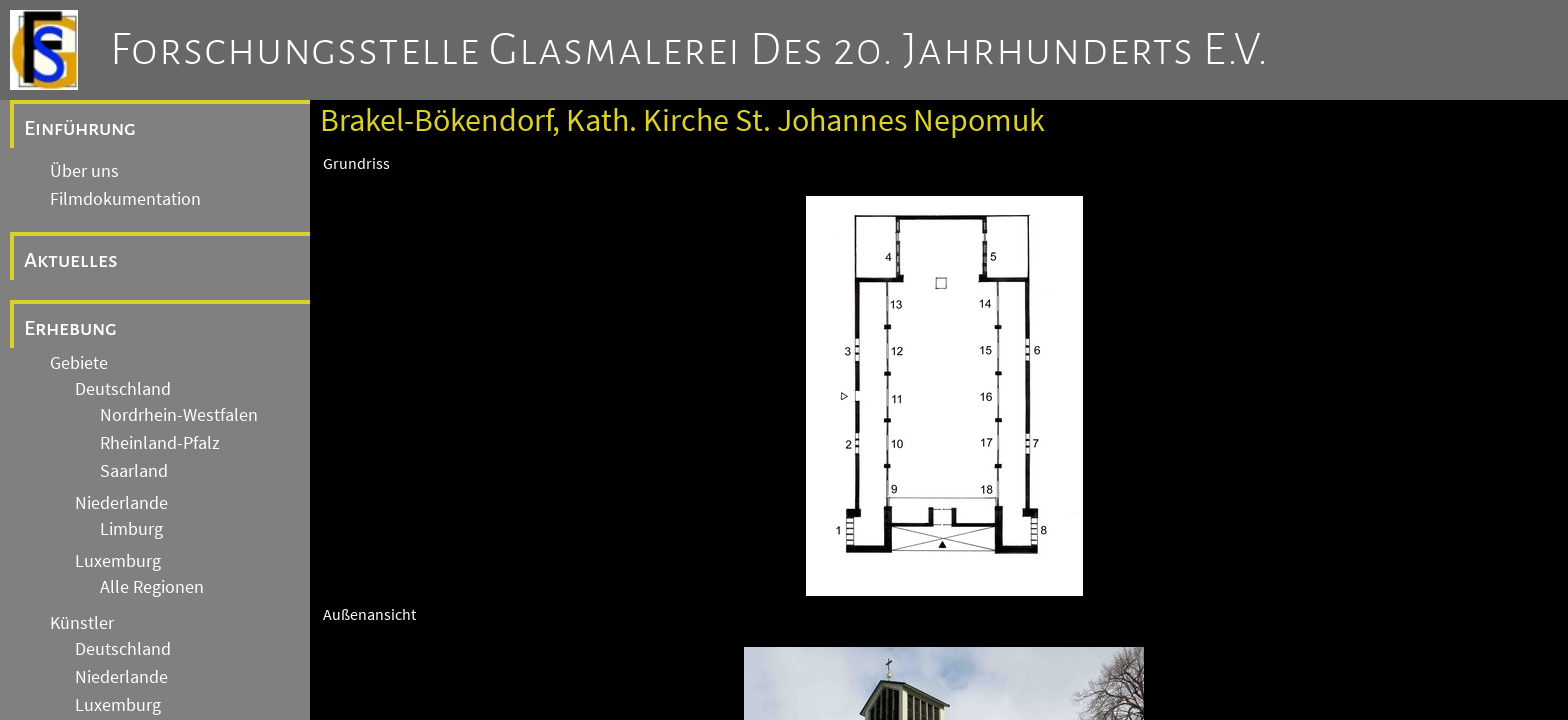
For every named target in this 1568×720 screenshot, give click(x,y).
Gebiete (79, 363)
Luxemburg (118, 561)
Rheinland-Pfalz (160, 443)
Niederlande (121, 503)
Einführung (80, 128)
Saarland (134, 471)
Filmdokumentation (125, 199)
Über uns (84, 171)
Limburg (131, 529)
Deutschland (123, 389)
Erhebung (70, 328)
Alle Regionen (152, 587)
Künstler (82, 623)
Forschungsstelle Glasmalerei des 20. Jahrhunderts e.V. (689, 50)
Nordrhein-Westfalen (179, 415)
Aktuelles (71, 260)
